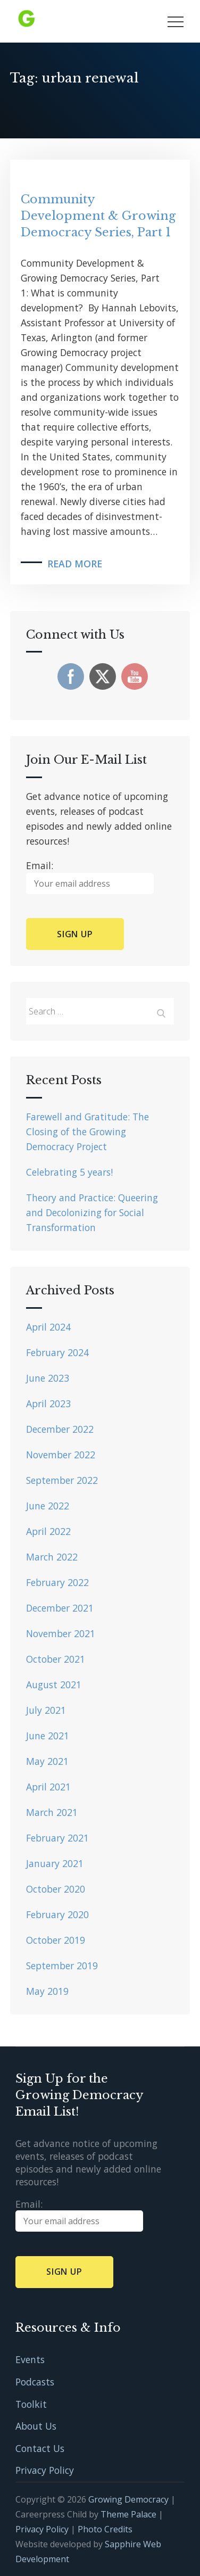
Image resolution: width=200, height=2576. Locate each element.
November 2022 (60, 1454)
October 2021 (55, 1659)
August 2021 (53, 1684)
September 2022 (62, 1480)
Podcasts (34, 2381)
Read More (74, 563)
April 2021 (48, 1786)
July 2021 (46, 1710)
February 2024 (57, 1352)
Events (30, 2359)
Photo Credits (105, 2529)
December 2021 (60, 1607)
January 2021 (55, 1863)
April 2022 (48, 1531)
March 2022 (52, 1556)
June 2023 (47, 1378)
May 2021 (47, 1761)
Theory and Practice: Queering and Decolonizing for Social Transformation (92, 1212)
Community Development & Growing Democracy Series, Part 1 (98, 216)
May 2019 (47, 1991)
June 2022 (47, 1505)
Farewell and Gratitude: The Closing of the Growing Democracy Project (87, 1131)
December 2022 (60, 1429)
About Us (35, 2426)
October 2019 (55, 1940)
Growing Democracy (128, 2499)
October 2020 (55, 1889)
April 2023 (48, 1403)
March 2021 (52, 1812)
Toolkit (31, 2404)
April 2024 (48, 1326)
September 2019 (62, 1965)
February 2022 (57, 1582)
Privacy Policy (44, 2470)
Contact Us (39, 2448)
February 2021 (57, 1837)
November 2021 (60, 1633)
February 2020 (57, 1914)
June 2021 (47, 1735)
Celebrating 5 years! (69, 1172)
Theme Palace (128, 2514)
